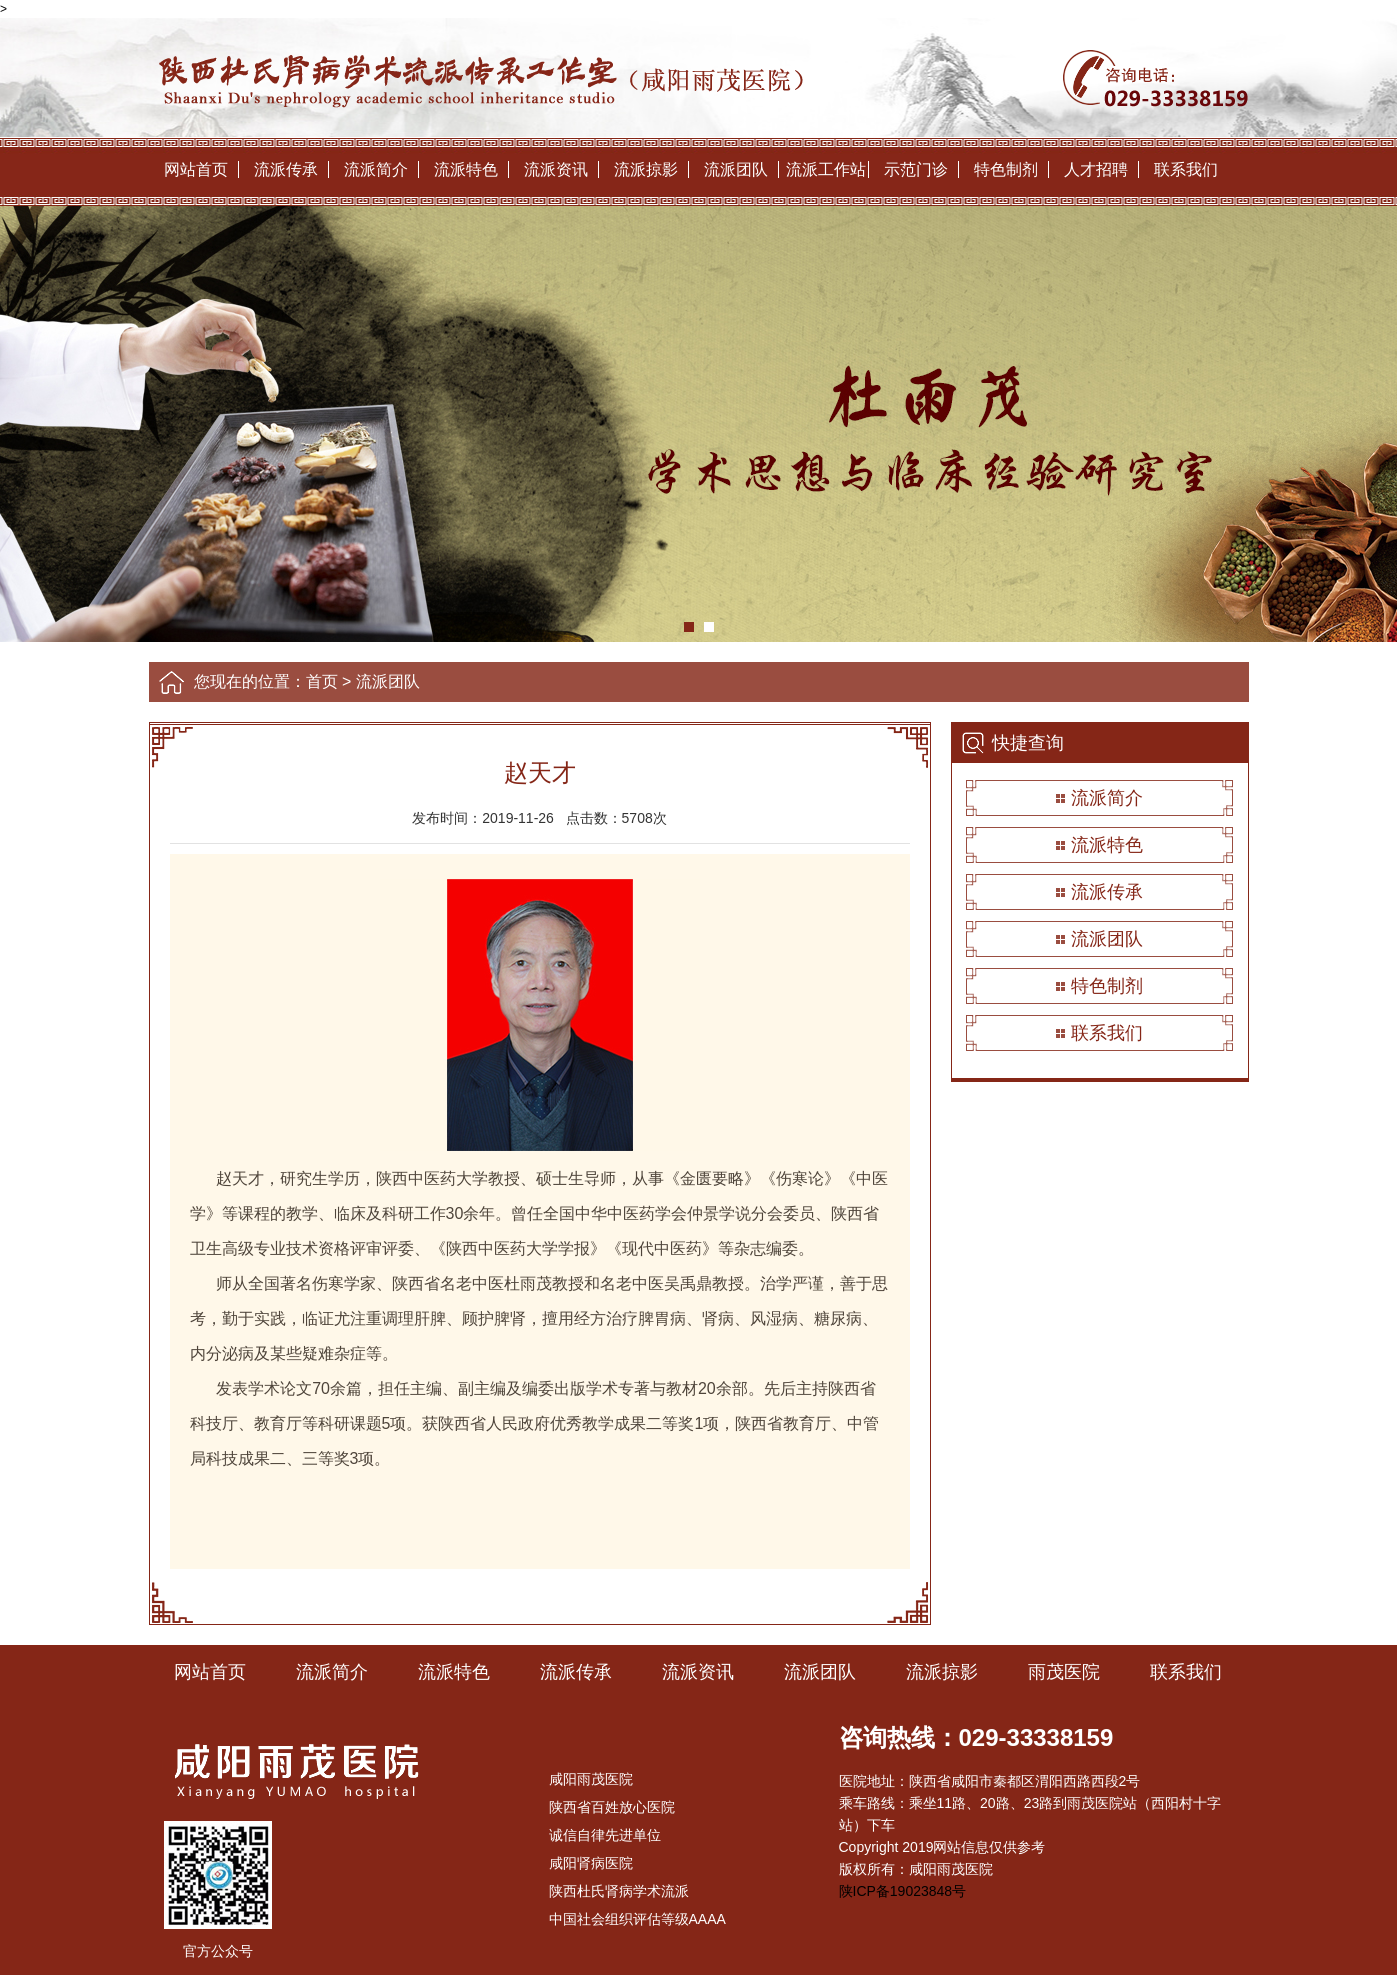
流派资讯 (556, 169)
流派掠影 (646, 169)
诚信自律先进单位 (605, 1835)
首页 (322, 681)
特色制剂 (1006, 169)
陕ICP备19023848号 (903, 1891)
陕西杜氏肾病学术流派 (619, 1891)
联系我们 (1186, 169)
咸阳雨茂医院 (591, 1779)
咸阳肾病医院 (591, 1863)
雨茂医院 (1064, 1672)
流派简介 (376, 169)
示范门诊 (916, 169)
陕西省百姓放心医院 (612, 1807)
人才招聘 (1096, 169)
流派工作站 (826, 169)
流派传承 (286, 169)
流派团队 (736, 169)
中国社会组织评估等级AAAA (637, 1919)
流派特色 (466, 169)
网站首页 (196, 169)
